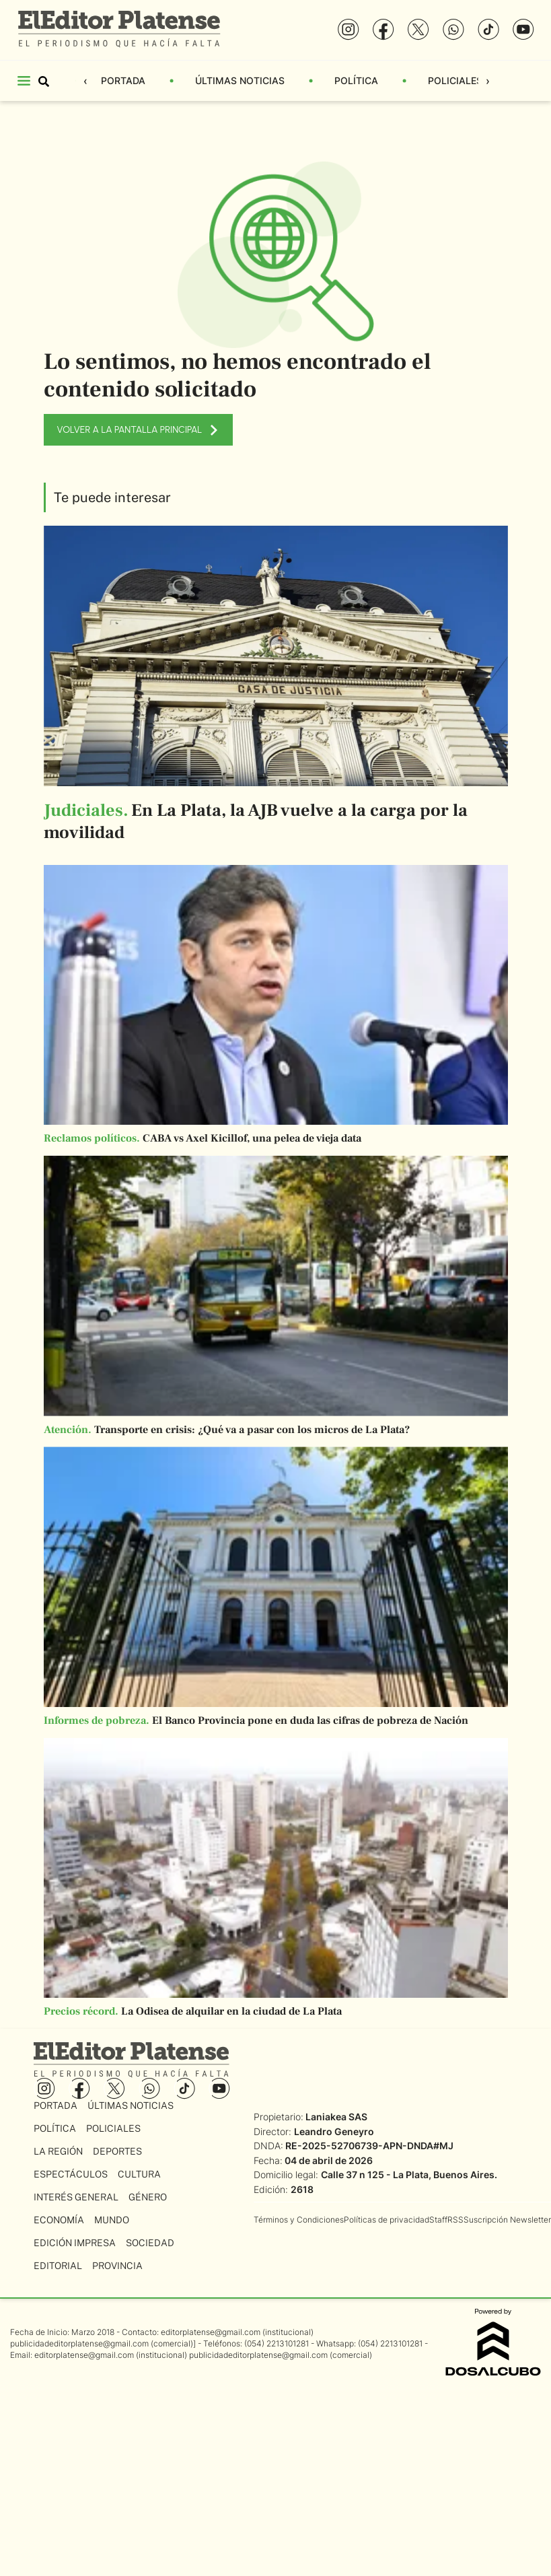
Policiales (455, 80)
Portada (123, 80)
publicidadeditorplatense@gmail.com (79, 2343)
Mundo (111, 2220)
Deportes (117, 2151)
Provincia (117, 2265)
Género (147, 2197)
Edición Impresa (75, 2242)
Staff (438, 2220)
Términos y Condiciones (299, 2220)
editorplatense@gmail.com (210, 2332)
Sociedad (150, 2242)
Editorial (58, 2265)
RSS (455, 2220)
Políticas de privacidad (386, 2220)
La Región (58, 2151)
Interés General (76, 2197)
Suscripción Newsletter (507, 2220)
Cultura (139, 2174)
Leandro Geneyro (334, 2131)
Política (356, 80)
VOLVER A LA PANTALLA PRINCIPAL (138, 430)
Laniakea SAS (336, 2116)
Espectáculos (71, 2174)
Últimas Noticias (240, 80)
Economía (59, 2220)
